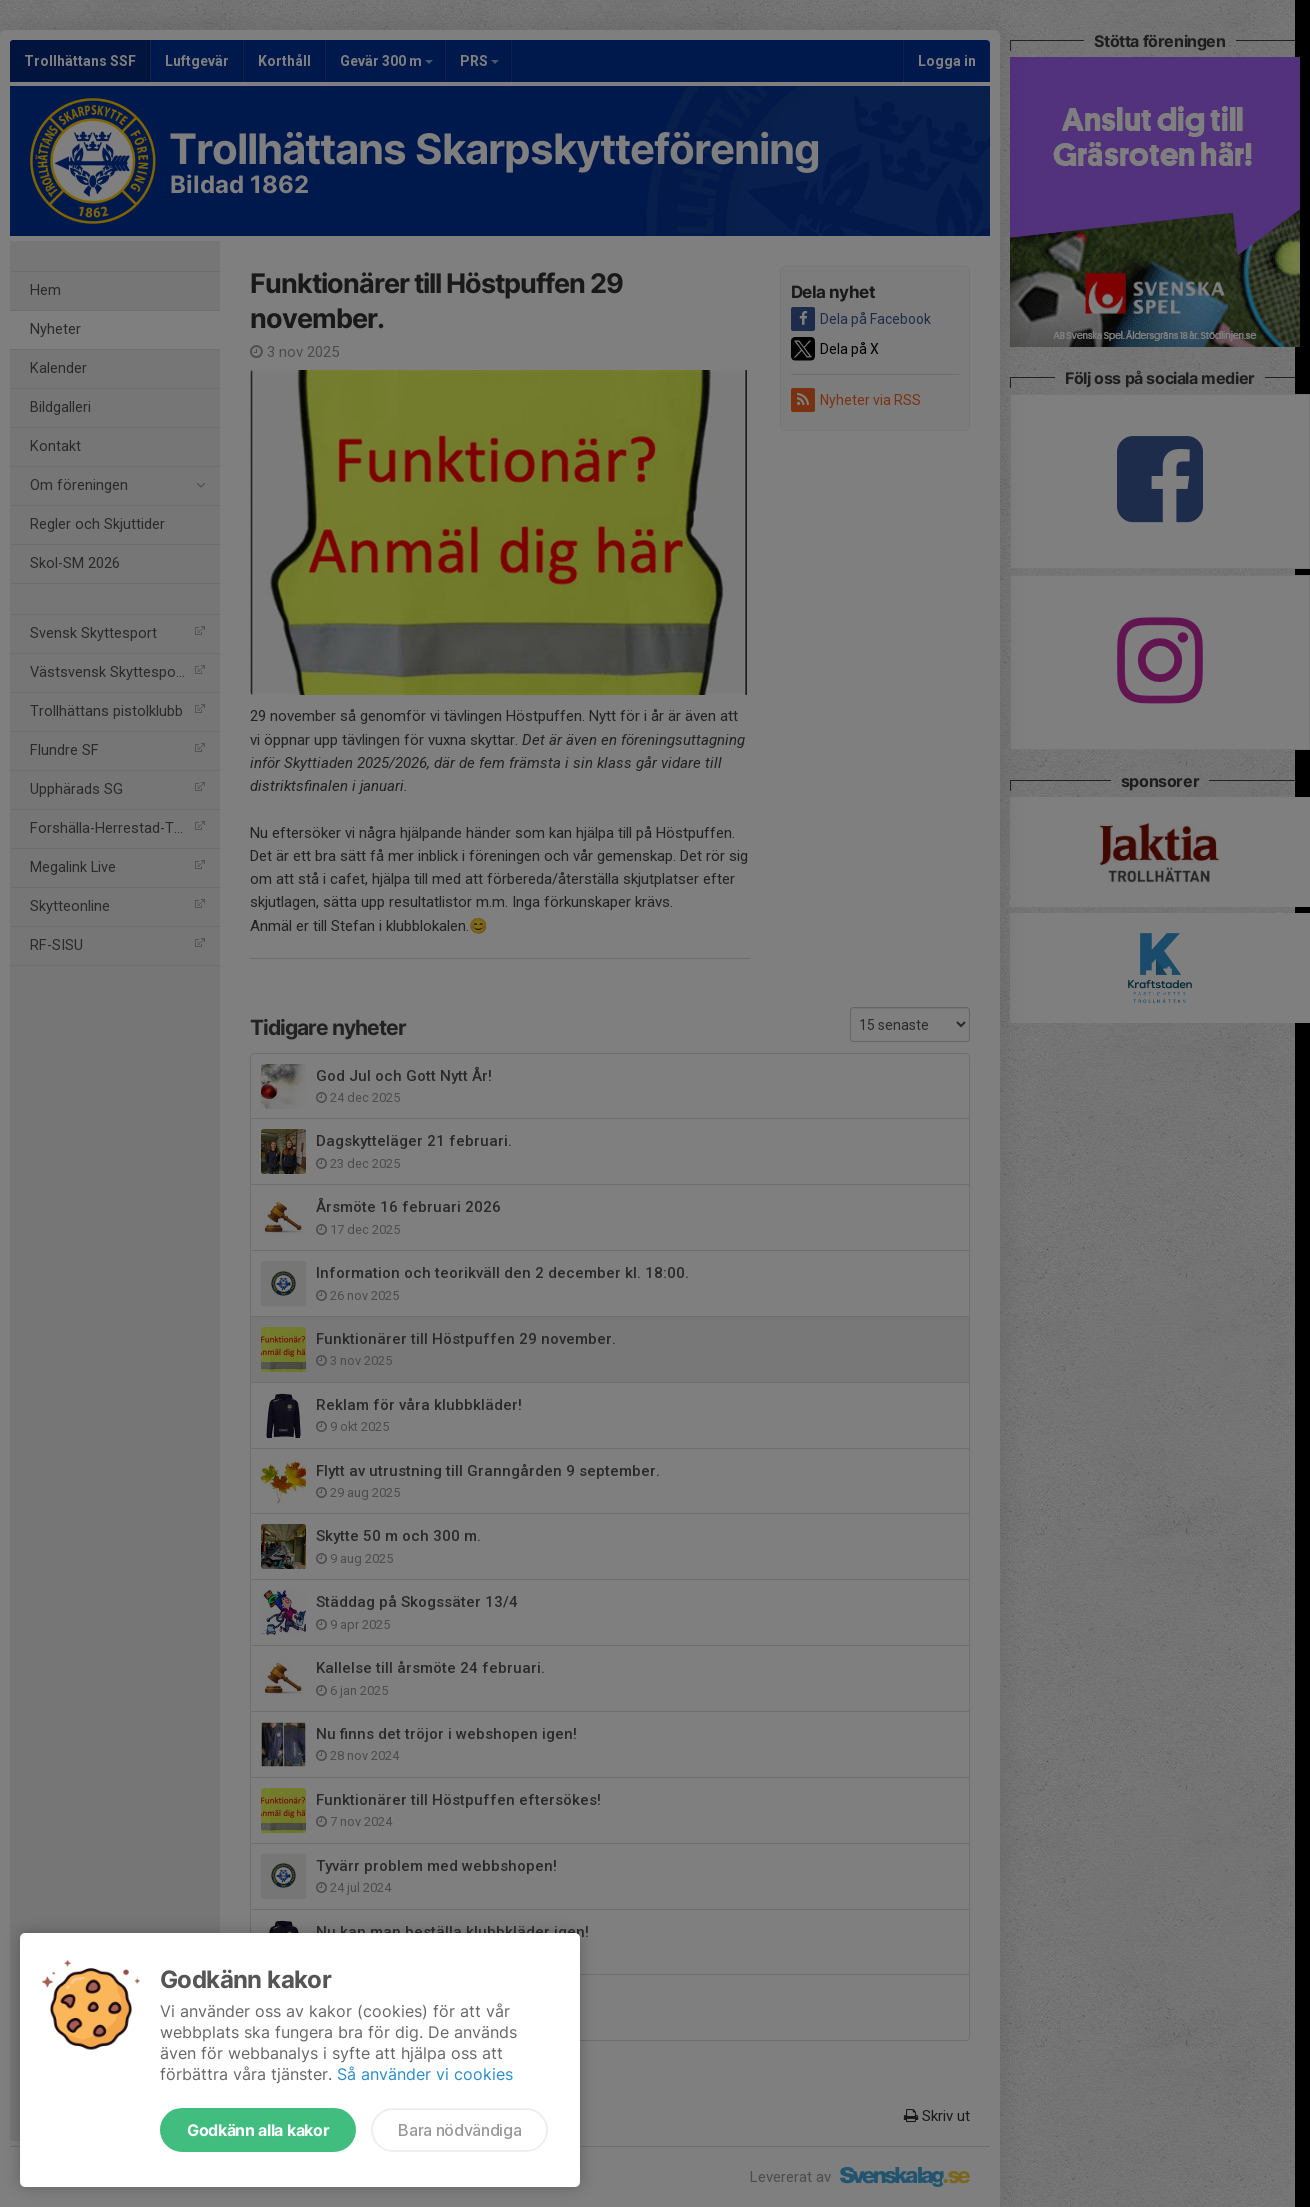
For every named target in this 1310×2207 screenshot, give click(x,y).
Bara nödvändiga (459, 2130)
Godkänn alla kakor (258, 2130)
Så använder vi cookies (425, 2074)
